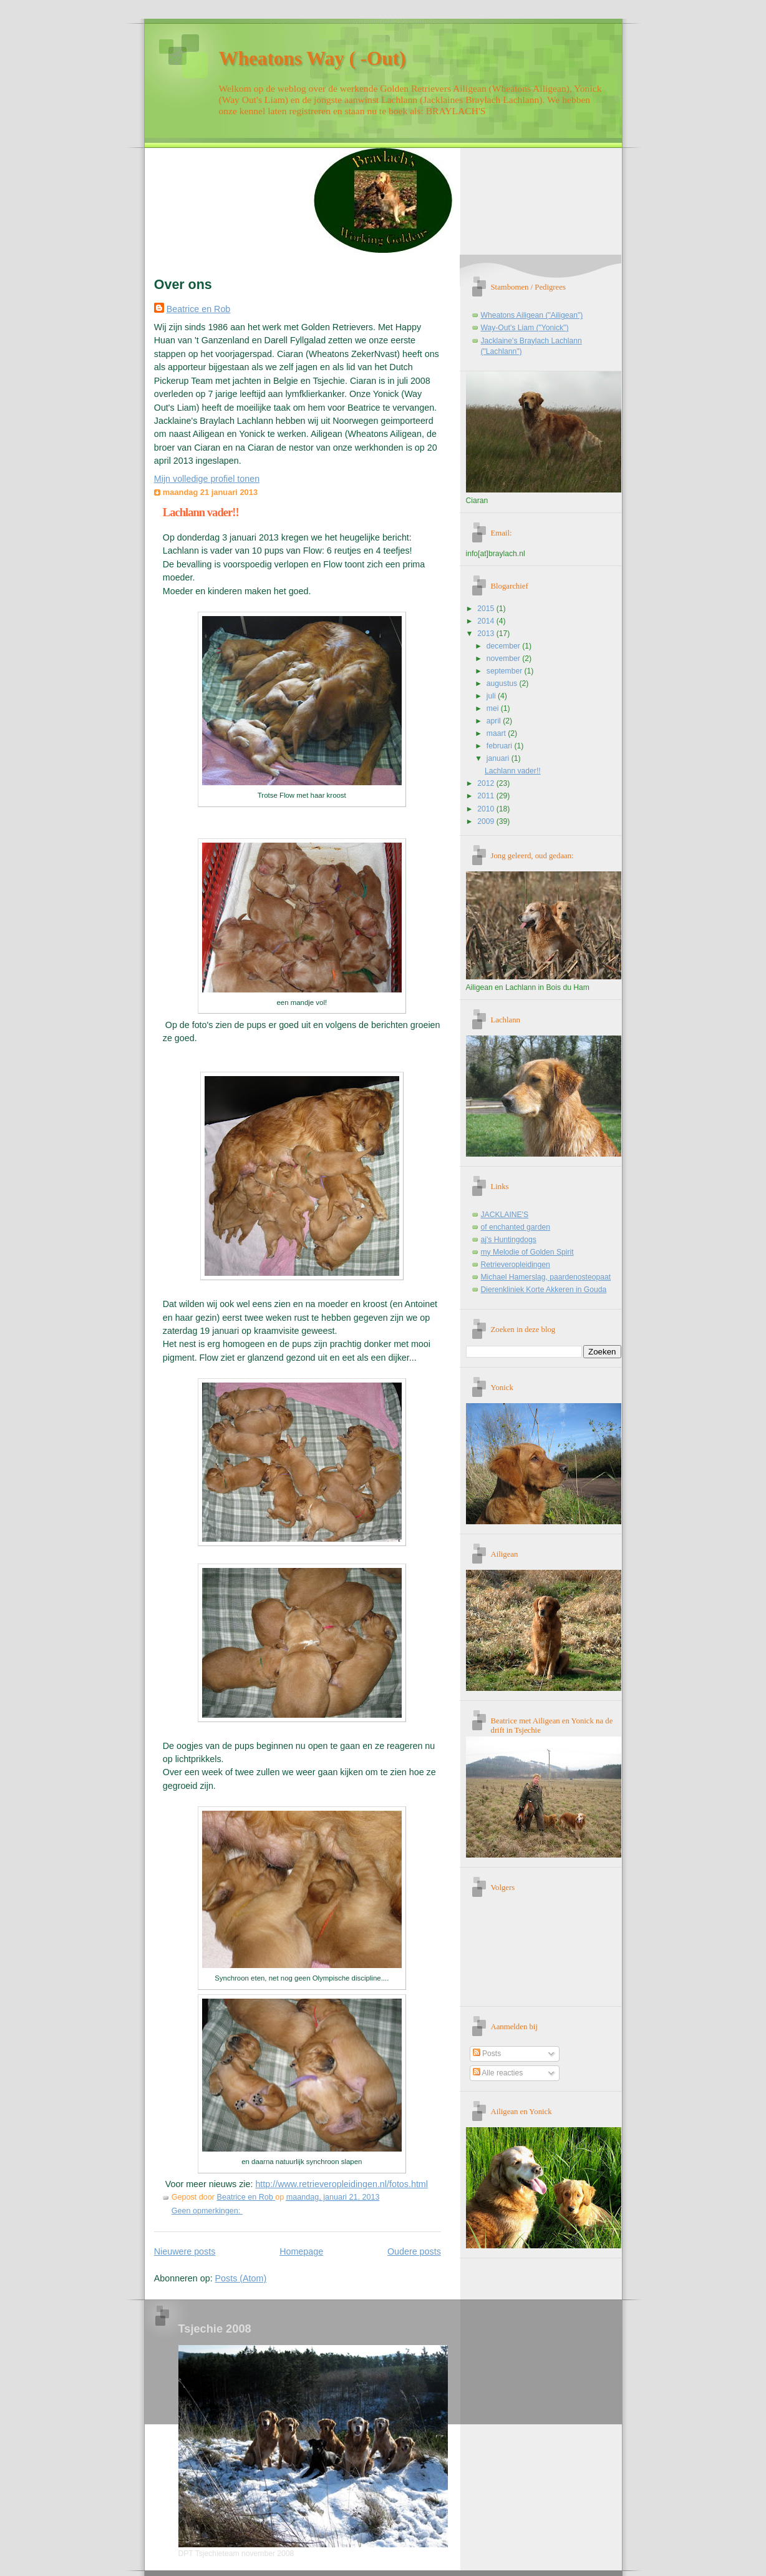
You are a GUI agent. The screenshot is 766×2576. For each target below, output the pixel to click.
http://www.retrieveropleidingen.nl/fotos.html (341, 2184)
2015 (486, 608)
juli (492, 696)
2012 (486, 783)
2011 (486, 795)
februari (501, 746)
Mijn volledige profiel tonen (206, 479)
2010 (486, 809)
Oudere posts (414, 2251)
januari (499, 758)
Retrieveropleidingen (515, 1264)
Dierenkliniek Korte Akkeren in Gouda (544, 1289)
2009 (486, 821)
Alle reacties (498, 2073)
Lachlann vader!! (201, 512)
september (506, 671)
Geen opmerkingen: (207, 2210)
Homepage (301, 2251)
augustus (503, 683)
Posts (487, 2053)
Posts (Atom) (241, 2278)
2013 (486, 633)
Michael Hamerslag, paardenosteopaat (546, 1277)
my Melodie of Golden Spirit (527, 1252)
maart (497, 733)
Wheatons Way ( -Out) (312, 58)
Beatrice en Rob (199, 309)
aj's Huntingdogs (508, 1239)
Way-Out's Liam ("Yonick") (525, 327)
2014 (486, 621)
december (504, 646)
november (504, 658)
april (495, 721)
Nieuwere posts (185, 2251)
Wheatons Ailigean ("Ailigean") (532, 315)
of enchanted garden (515, 1227)
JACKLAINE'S (505, 1214)
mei (494, 708)
